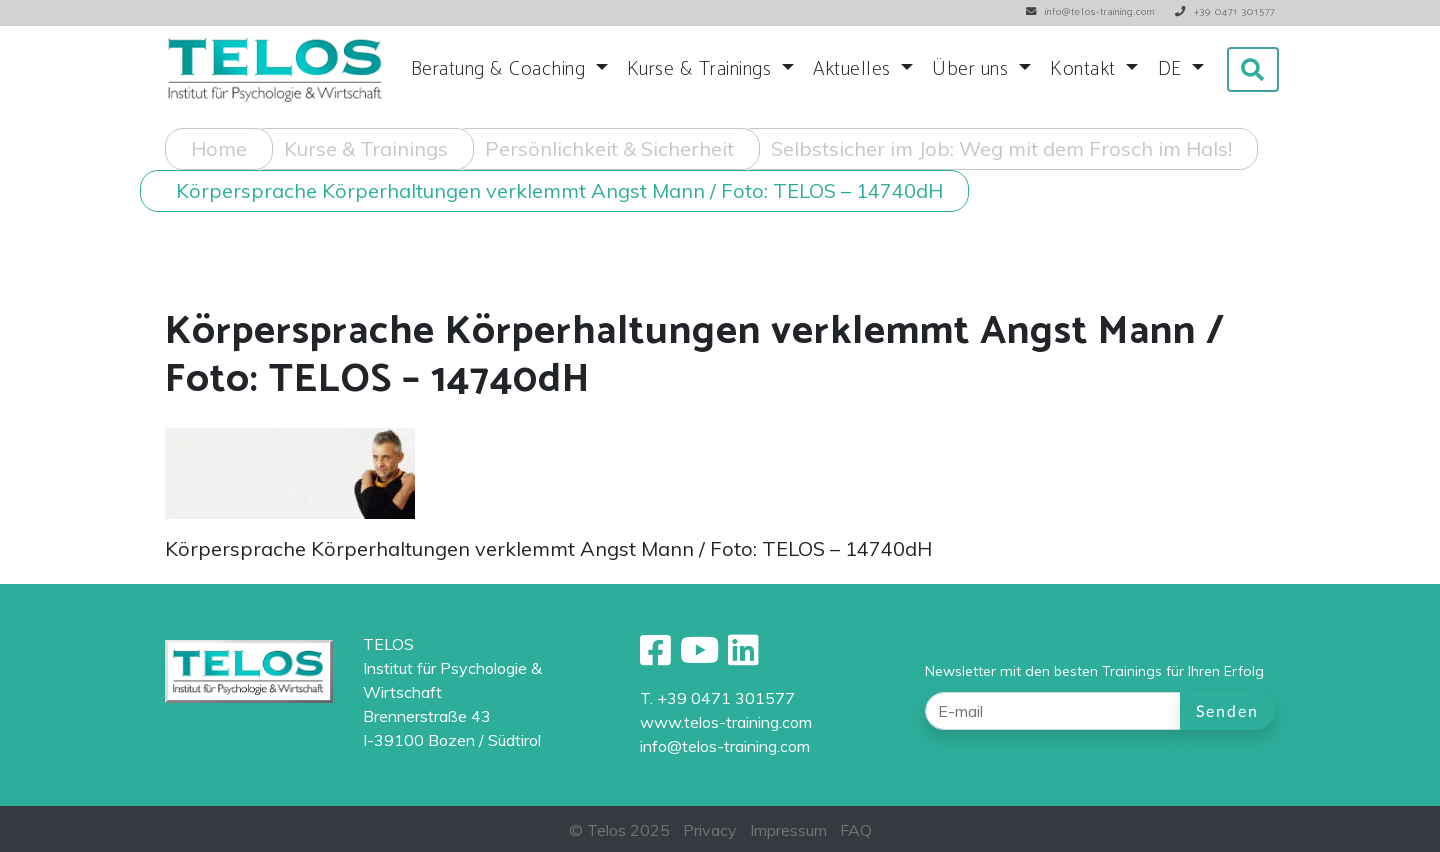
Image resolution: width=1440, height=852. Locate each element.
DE (1173, 69)
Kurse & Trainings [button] (702, 69)
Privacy (710, 830)
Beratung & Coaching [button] (501, 69)
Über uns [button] (973, 69)
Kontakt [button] (1085, 69)
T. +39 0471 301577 (717, 698)
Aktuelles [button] (854, 69)
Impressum (788, 830)
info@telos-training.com (725, 746)
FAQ (856, 830)
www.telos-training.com (726, 722)
